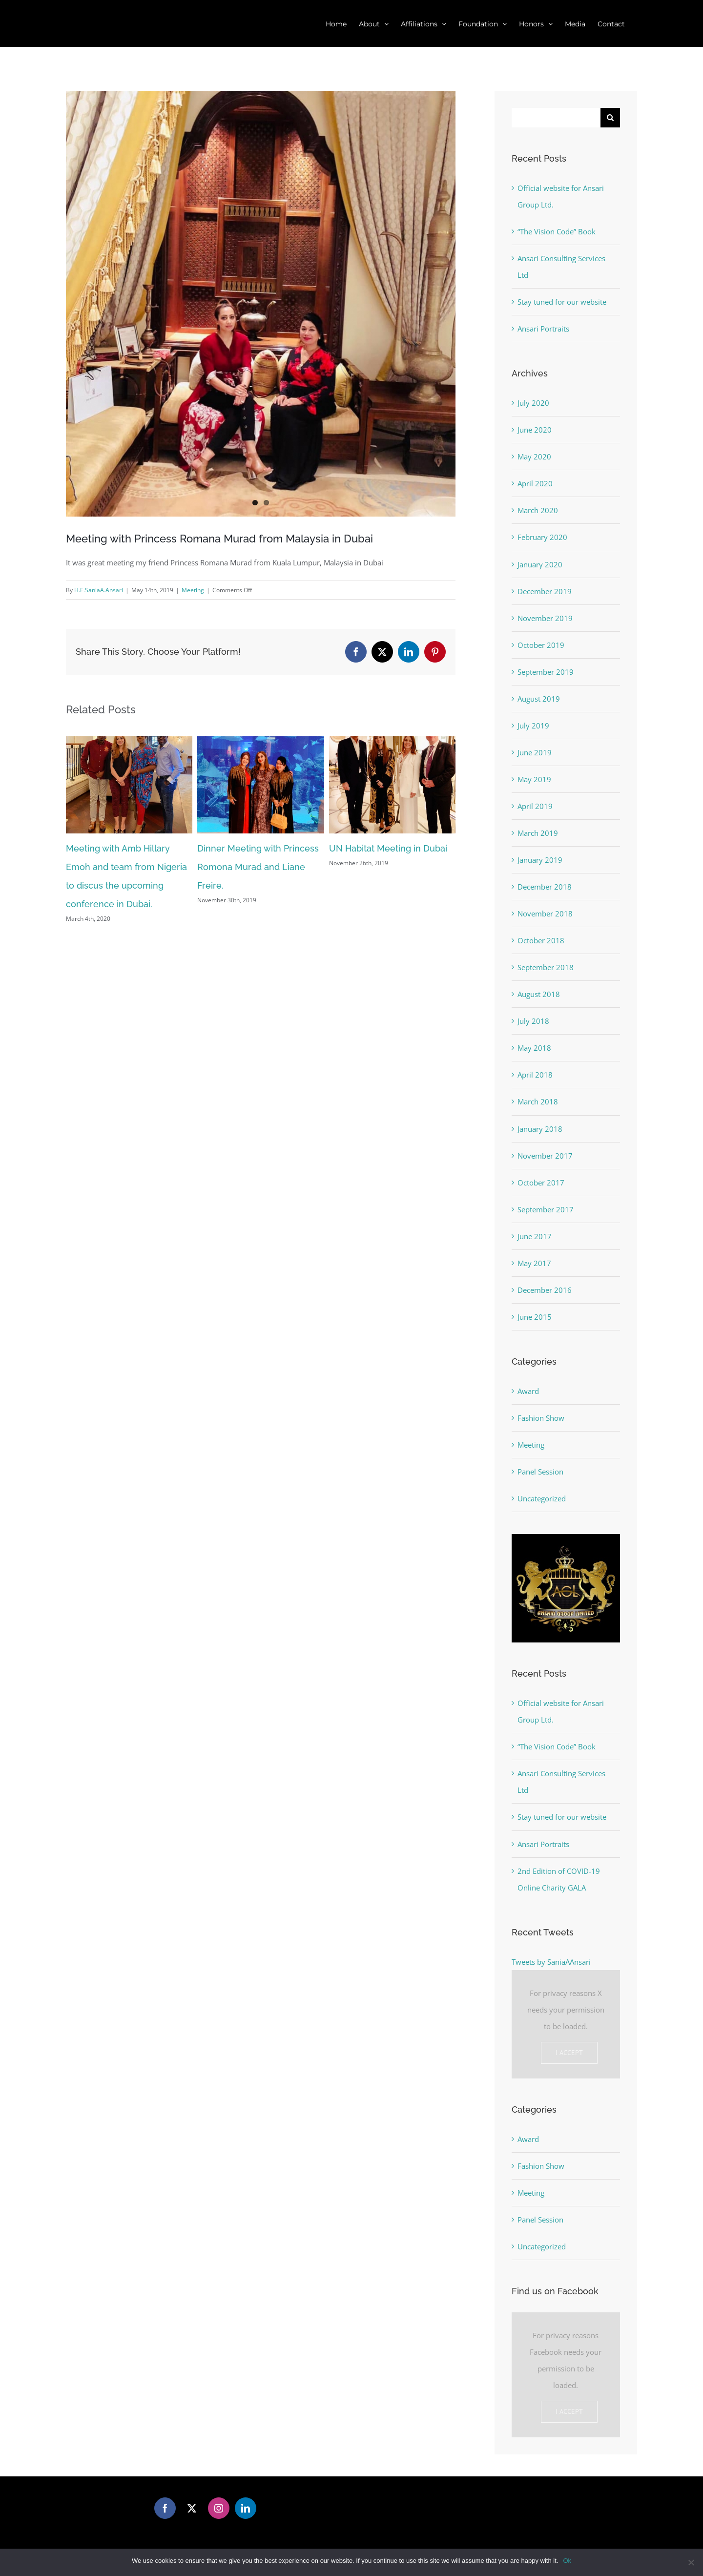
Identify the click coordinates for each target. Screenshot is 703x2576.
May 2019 (534, 779)
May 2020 (534, 456)
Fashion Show (540, 1418)
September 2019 (545, 672)
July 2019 (533, 725)
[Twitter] (192, 2508)
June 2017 (534, 1236)
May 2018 (534, 1048)
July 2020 (533, 403)
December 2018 (544, 887)
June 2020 (534, 430)
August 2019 (538, 699)
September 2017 (545, 1209)
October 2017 (540, 1182)
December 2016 (544, 1290)
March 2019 (537, 833)
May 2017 (534, 1263)
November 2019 (545, 618)
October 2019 (540, 645)
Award (528, 1391)
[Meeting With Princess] (260, 304)
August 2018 (538, 994)
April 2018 (535, 1075)
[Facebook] (165, 2508)
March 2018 (537, 1101)
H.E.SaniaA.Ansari (98, 590)
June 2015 (534, 1317)
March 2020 (537, 510)
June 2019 (534, 752)
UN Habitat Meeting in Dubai (388, 848)
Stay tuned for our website (561, 302)
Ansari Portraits (543, 328)
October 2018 (540, 940)
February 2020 (542, 537)
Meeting (193, 590)
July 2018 (533, 1021)
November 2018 (545, 913)
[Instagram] (218, 2508)
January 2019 (539, 860)
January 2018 (539, 1129)
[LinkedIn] (245, 2508)
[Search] (610, 117)
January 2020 (539, 564)
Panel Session (540, 1471)
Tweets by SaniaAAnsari (551, 1962)
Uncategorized (541, 1498)
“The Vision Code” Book (556, 231)
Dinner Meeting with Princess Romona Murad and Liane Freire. (258, 867)
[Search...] (556, 117)
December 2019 (544, 591)
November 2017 (545, 1156)
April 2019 (535, 806)
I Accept (569, 2052)
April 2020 (535, 483)
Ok (567, 2560)
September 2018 (545, 967)
